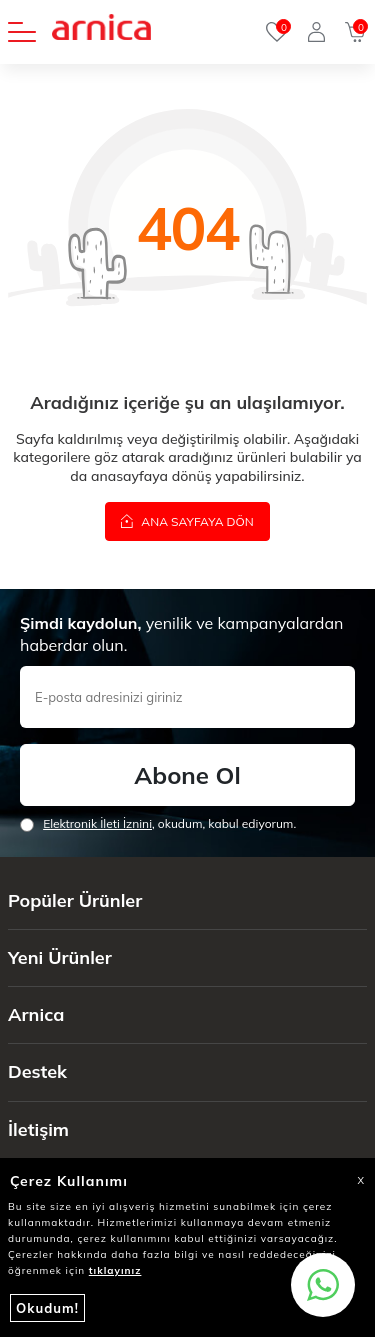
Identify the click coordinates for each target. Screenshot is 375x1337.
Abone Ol (187, 775)
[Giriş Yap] (316, 32)
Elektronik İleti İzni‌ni (97, 823)
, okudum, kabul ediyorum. (158, 824)
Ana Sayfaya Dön (187, 521)
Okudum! (47, 1308)
